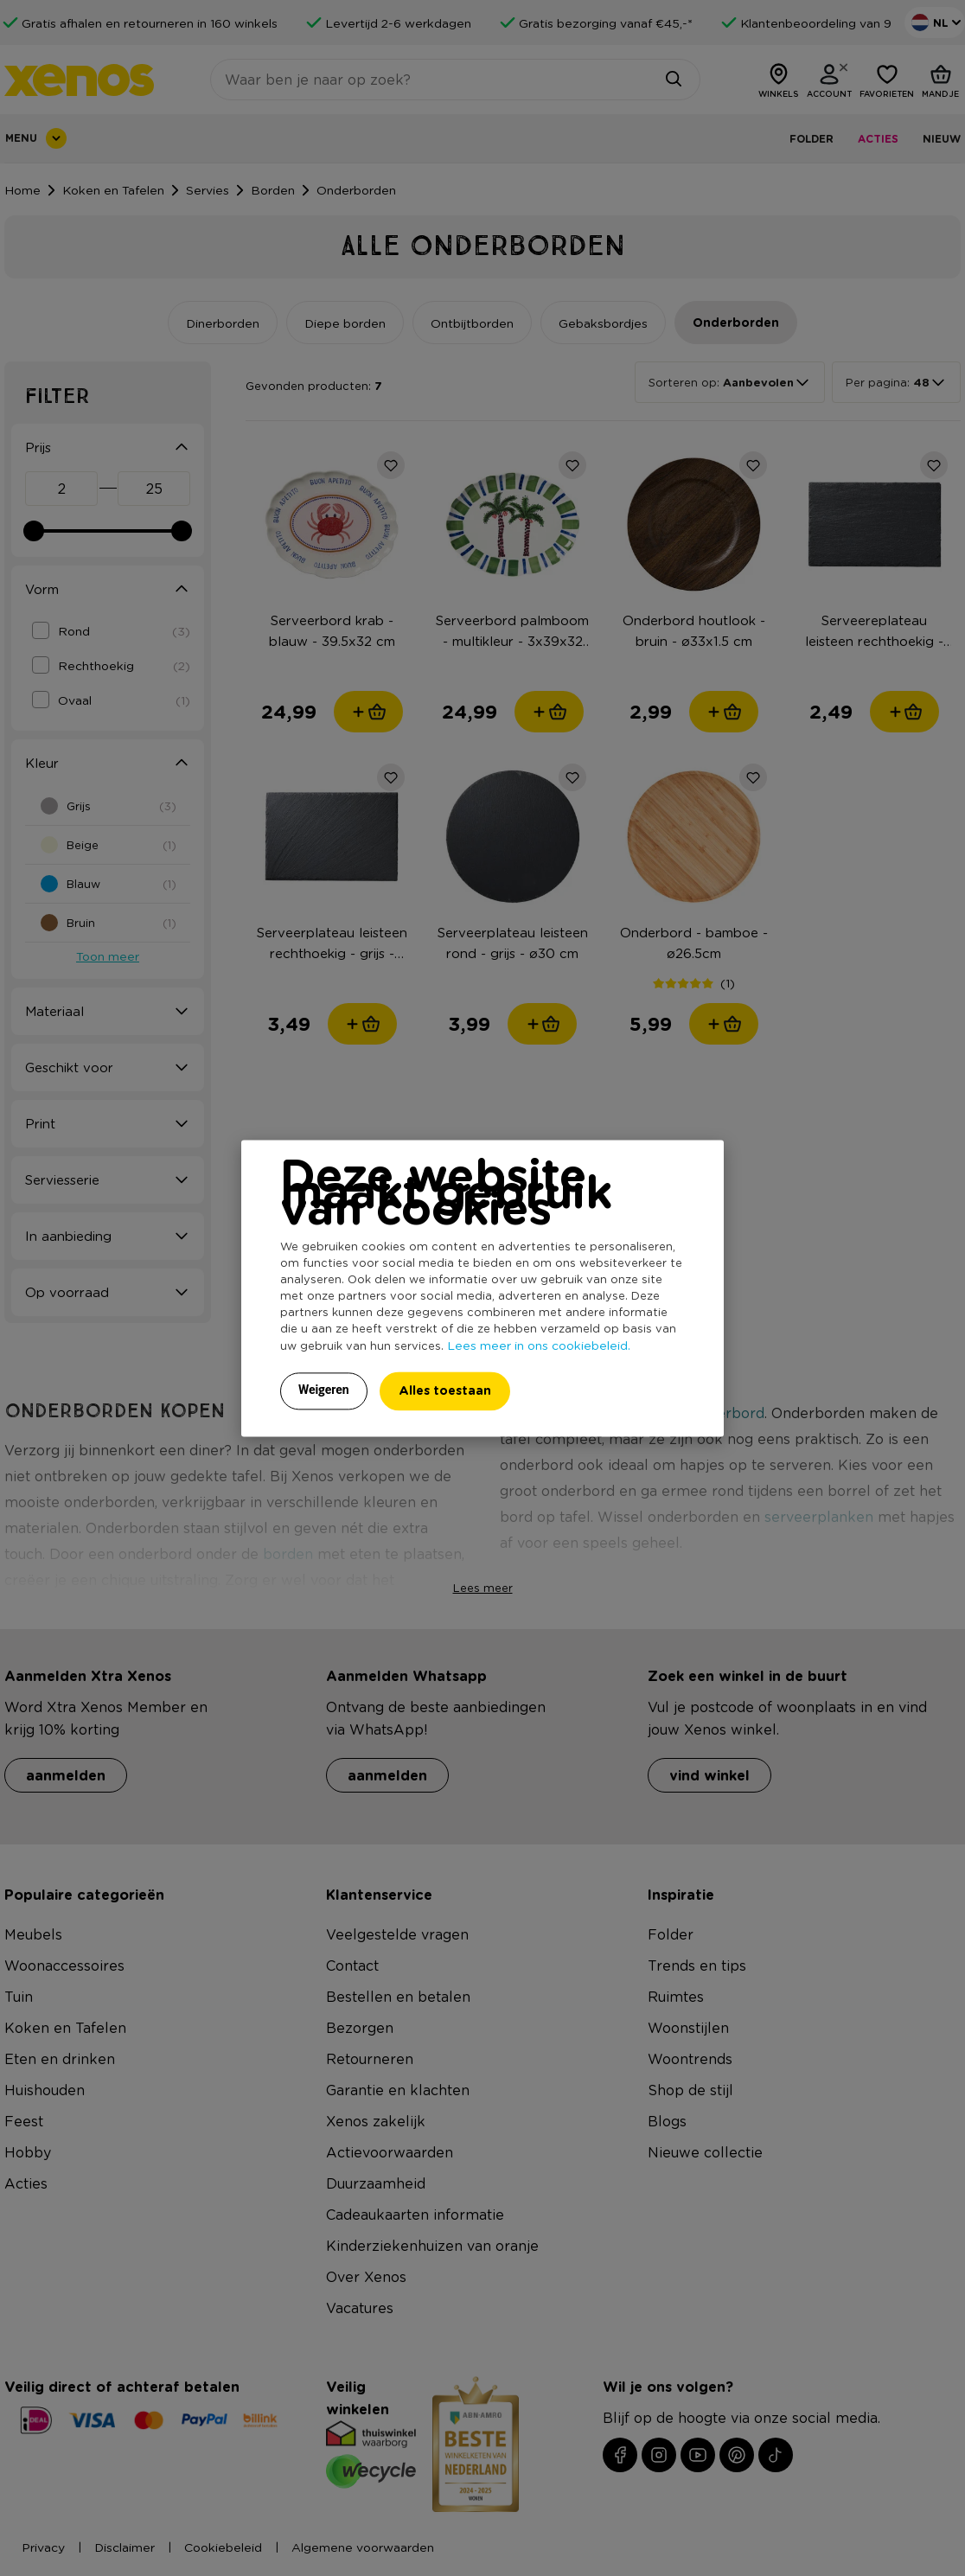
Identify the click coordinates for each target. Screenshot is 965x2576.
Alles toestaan (445, 1390)
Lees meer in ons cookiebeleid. (538, 1344)
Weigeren (323, 1390)
